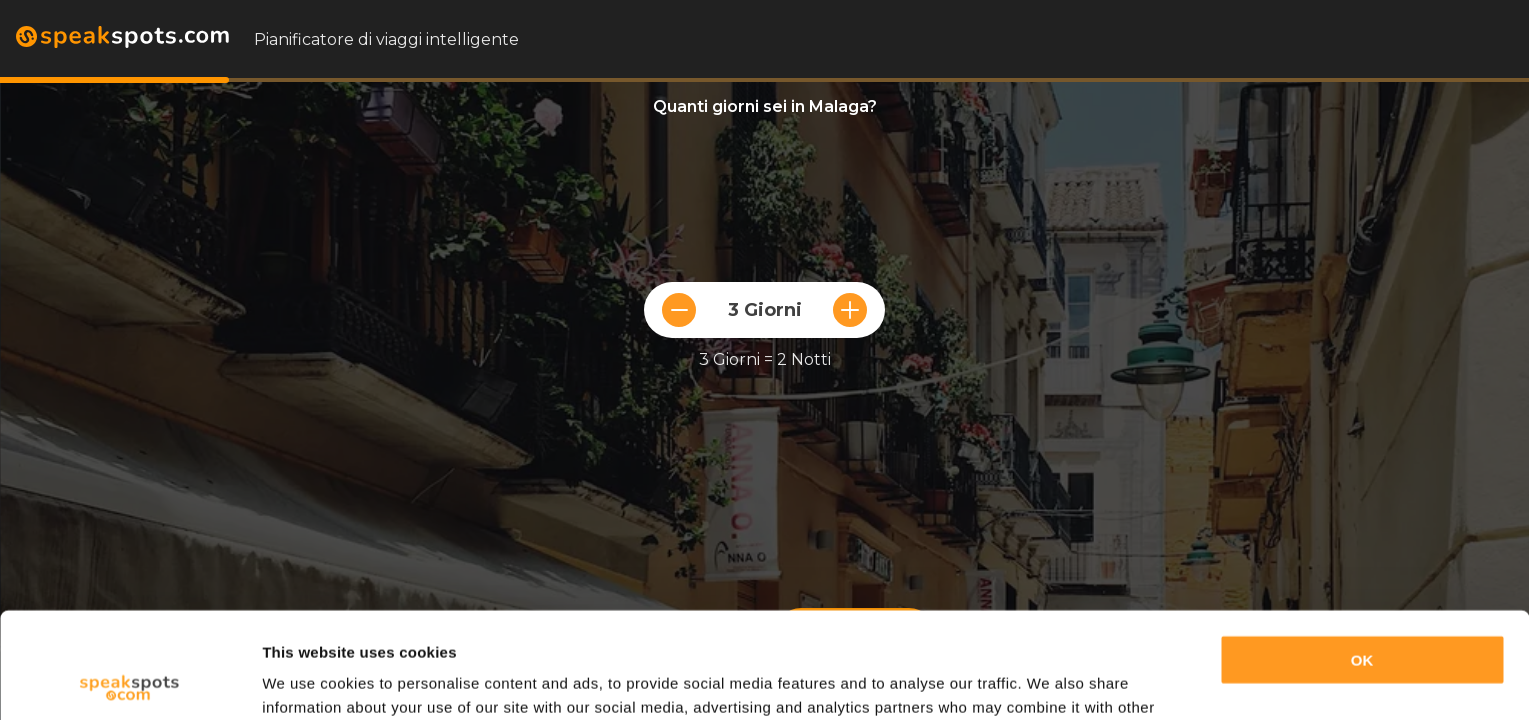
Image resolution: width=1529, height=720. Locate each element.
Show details (308, 680)
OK (1362, 554)
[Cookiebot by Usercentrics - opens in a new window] (129, 681)
